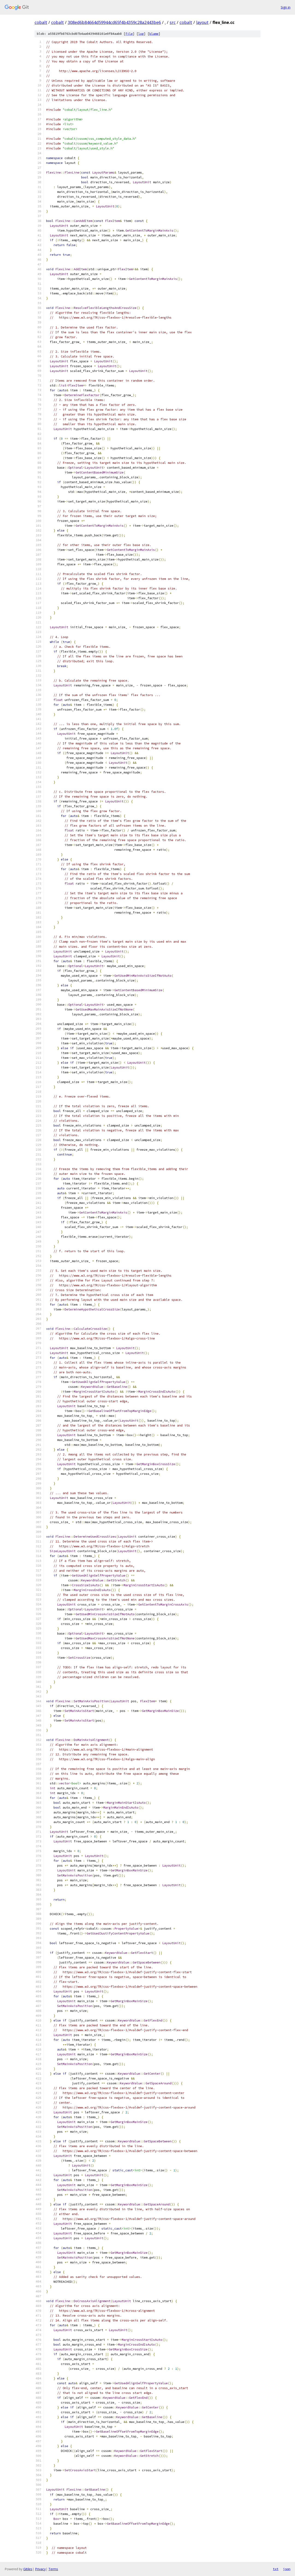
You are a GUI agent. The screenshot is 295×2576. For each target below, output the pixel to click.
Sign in (285, 7)
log (141, 34)
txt (275, 2569)
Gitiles (27, 2569)
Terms (53, 2569)
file (129, 34)
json (286, 2569)
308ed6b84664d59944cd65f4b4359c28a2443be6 (114, 22)
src (173, 22)
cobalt (41, 22)
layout (202, 22)
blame (154, 34)
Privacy (40, 2569)
